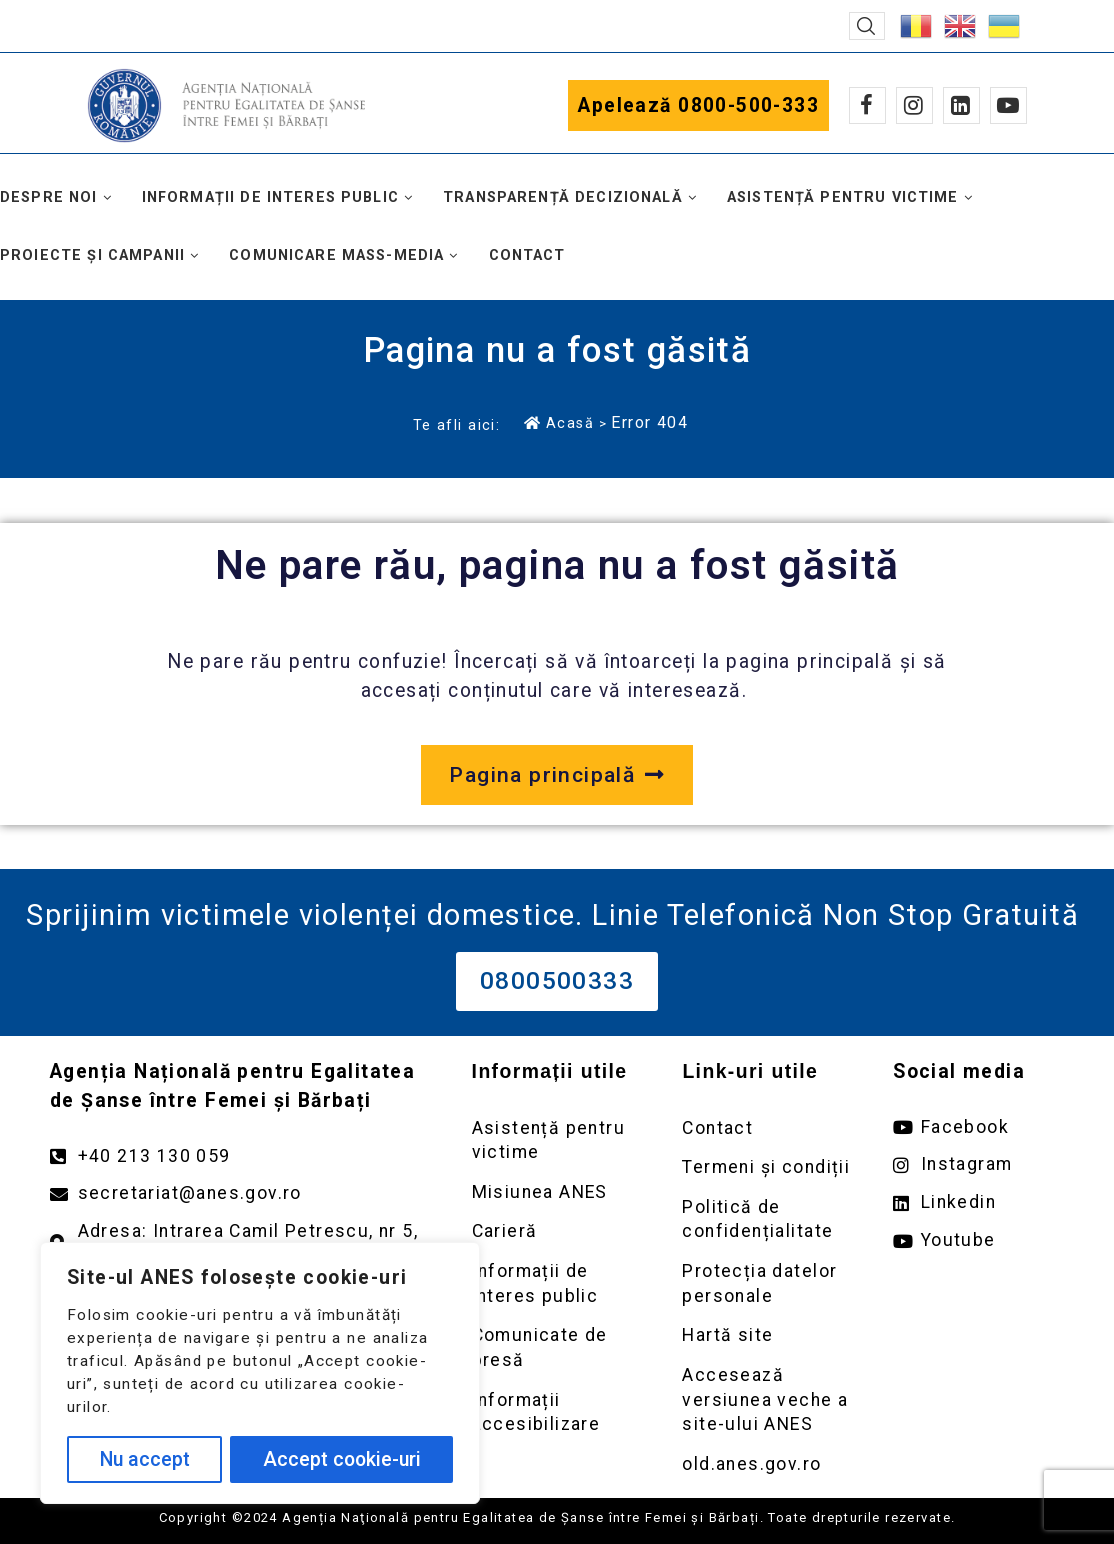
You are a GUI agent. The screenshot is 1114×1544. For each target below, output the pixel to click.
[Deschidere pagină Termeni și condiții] (767, 1167)
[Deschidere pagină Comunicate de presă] (557, 1347)
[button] (867, 26)
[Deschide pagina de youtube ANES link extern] (978, 1240)
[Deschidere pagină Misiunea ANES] (557, 1192)
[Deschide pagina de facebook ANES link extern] (978, 1127)
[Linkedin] (961, 105)
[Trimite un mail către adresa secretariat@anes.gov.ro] (241, 1193)
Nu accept (145, 1459)
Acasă (559, 423)
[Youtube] (1008, 105)
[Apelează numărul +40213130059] (241, 1156)
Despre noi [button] (49, 197)
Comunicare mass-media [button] (336, 255)
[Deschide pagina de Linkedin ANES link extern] (978, 1202)
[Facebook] (867, 105)
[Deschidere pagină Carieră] (557, 1231)
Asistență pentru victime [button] (843, 197)
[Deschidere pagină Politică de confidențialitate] (767, 1219)
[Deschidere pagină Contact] (767, 1128)
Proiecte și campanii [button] (92, 255)
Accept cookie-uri (342, 1459)
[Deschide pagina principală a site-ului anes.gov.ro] (556, 775)
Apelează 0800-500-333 (698, 105)
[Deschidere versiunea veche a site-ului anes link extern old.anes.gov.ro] (767, 1464)
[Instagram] (914, 105)
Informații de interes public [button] (270, 197)
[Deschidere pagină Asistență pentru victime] (557, 1140)
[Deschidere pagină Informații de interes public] (557, 1283)
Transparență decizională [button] (563, 197)
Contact (527, 255)
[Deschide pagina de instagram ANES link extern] (978, 1164)
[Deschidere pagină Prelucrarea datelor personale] (767, 1283)
